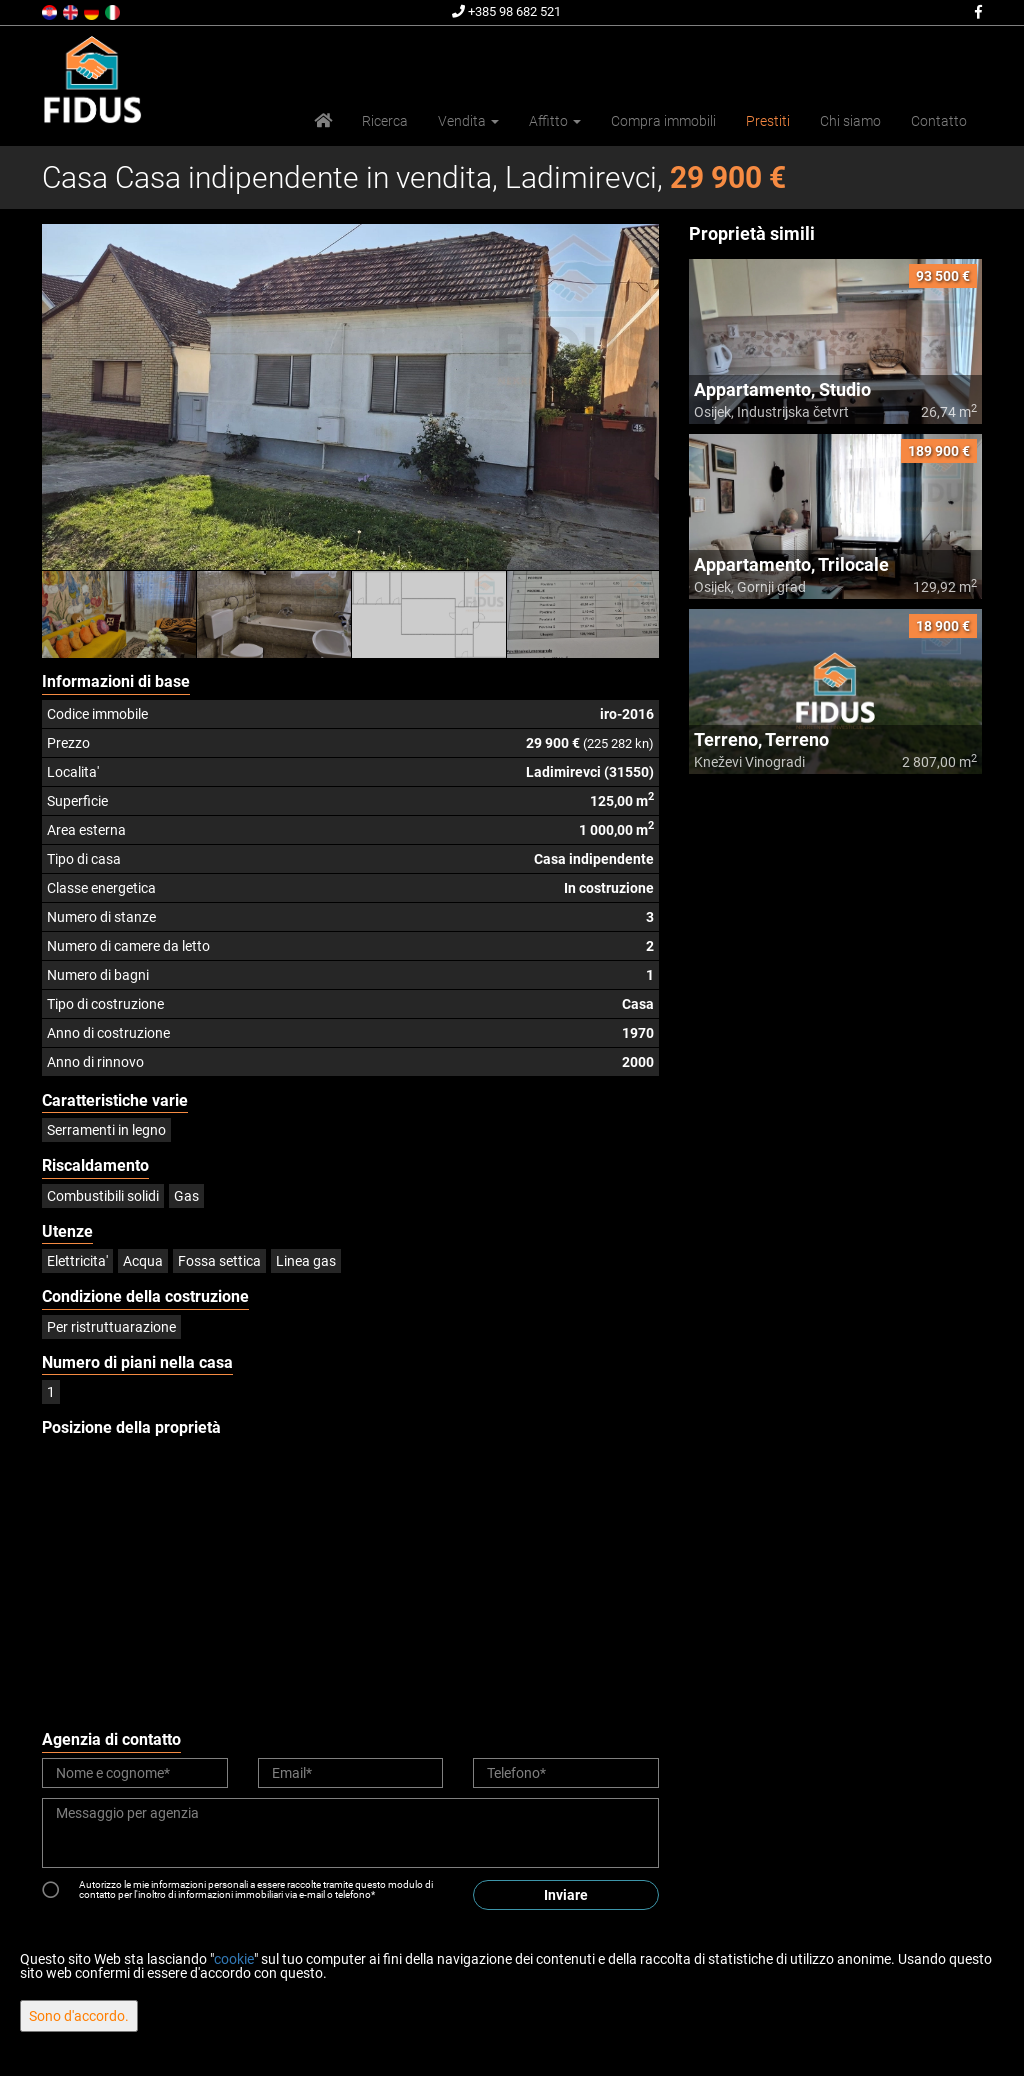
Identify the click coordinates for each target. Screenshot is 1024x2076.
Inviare (566, 1895)
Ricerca (385, 121)
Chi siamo (850, 121)
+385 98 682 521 (506, 11)
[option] (119, 614)
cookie (234, 1959)
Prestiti (768, 121)
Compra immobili (663, 121)
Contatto (939, 121)
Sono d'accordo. (79, 2016)
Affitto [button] (555, 121)
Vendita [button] (468, 121)
